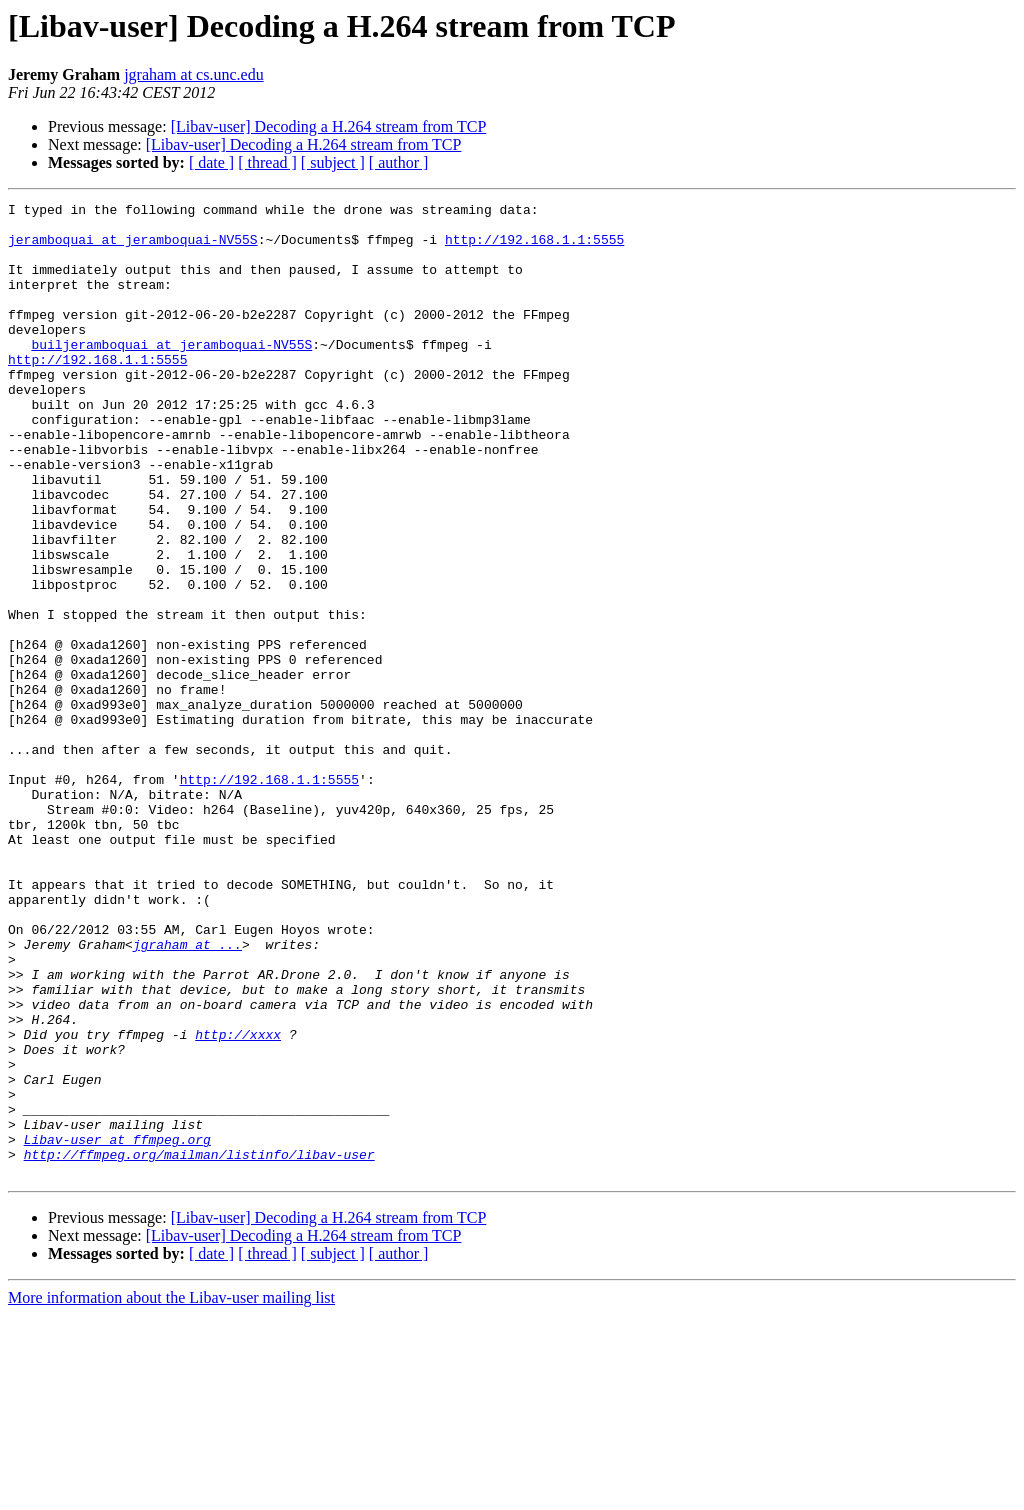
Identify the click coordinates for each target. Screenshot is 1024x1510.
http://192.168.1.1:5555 (534, 248)
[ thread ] (267, 162)
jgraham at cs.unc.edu (194, 74)
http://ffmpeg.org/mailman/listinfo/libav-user (199, 1346)
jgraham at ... (187, 1094)
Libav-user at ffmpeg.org (117, 1328)
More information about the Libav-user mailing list (171, 1492)
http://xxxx (238, 1202)
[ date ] (211, 162)
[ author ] (399, 162)
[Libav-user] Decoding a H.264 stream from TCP (329, 126)
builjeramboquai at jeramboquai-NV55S (171, 374)
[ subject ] (333, 162)
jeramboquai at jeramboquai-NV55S (133, 248)
